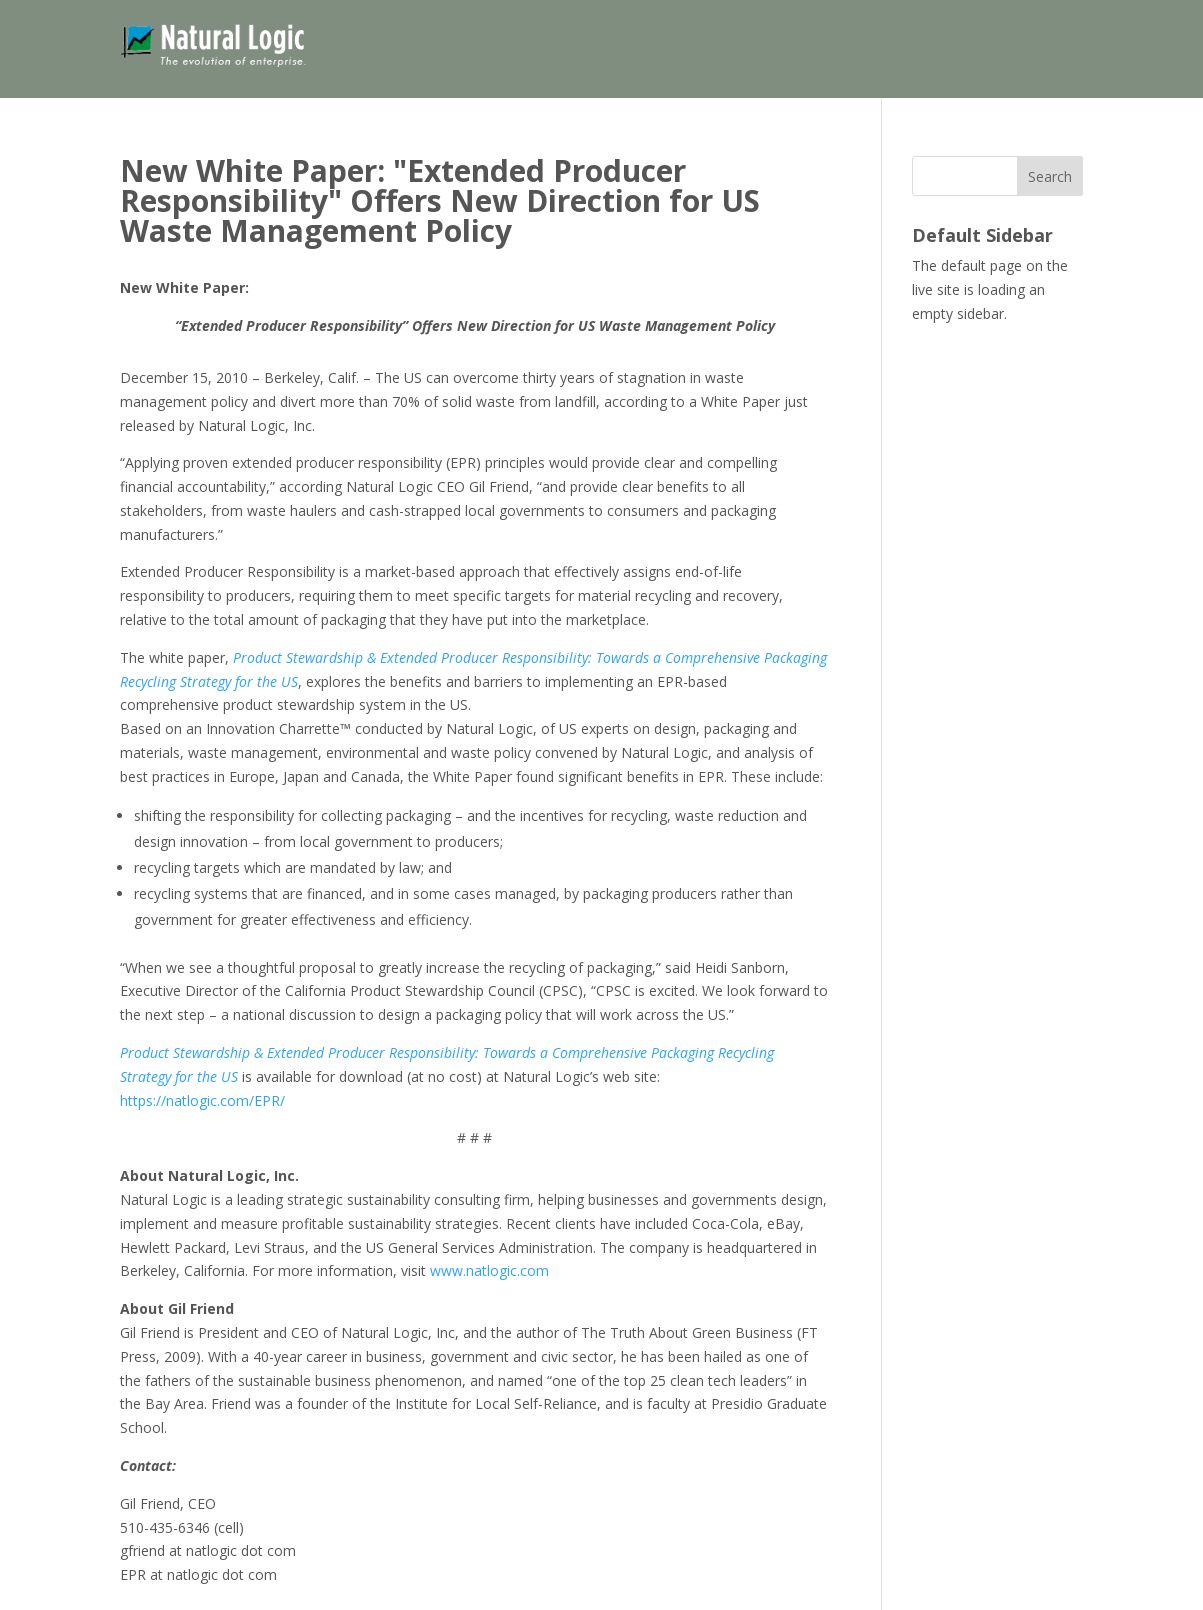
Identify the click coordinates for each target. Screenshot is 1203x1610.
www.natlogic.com (489, 1270)
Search (1050, 176)
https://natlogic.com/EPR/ (202, 1100)
